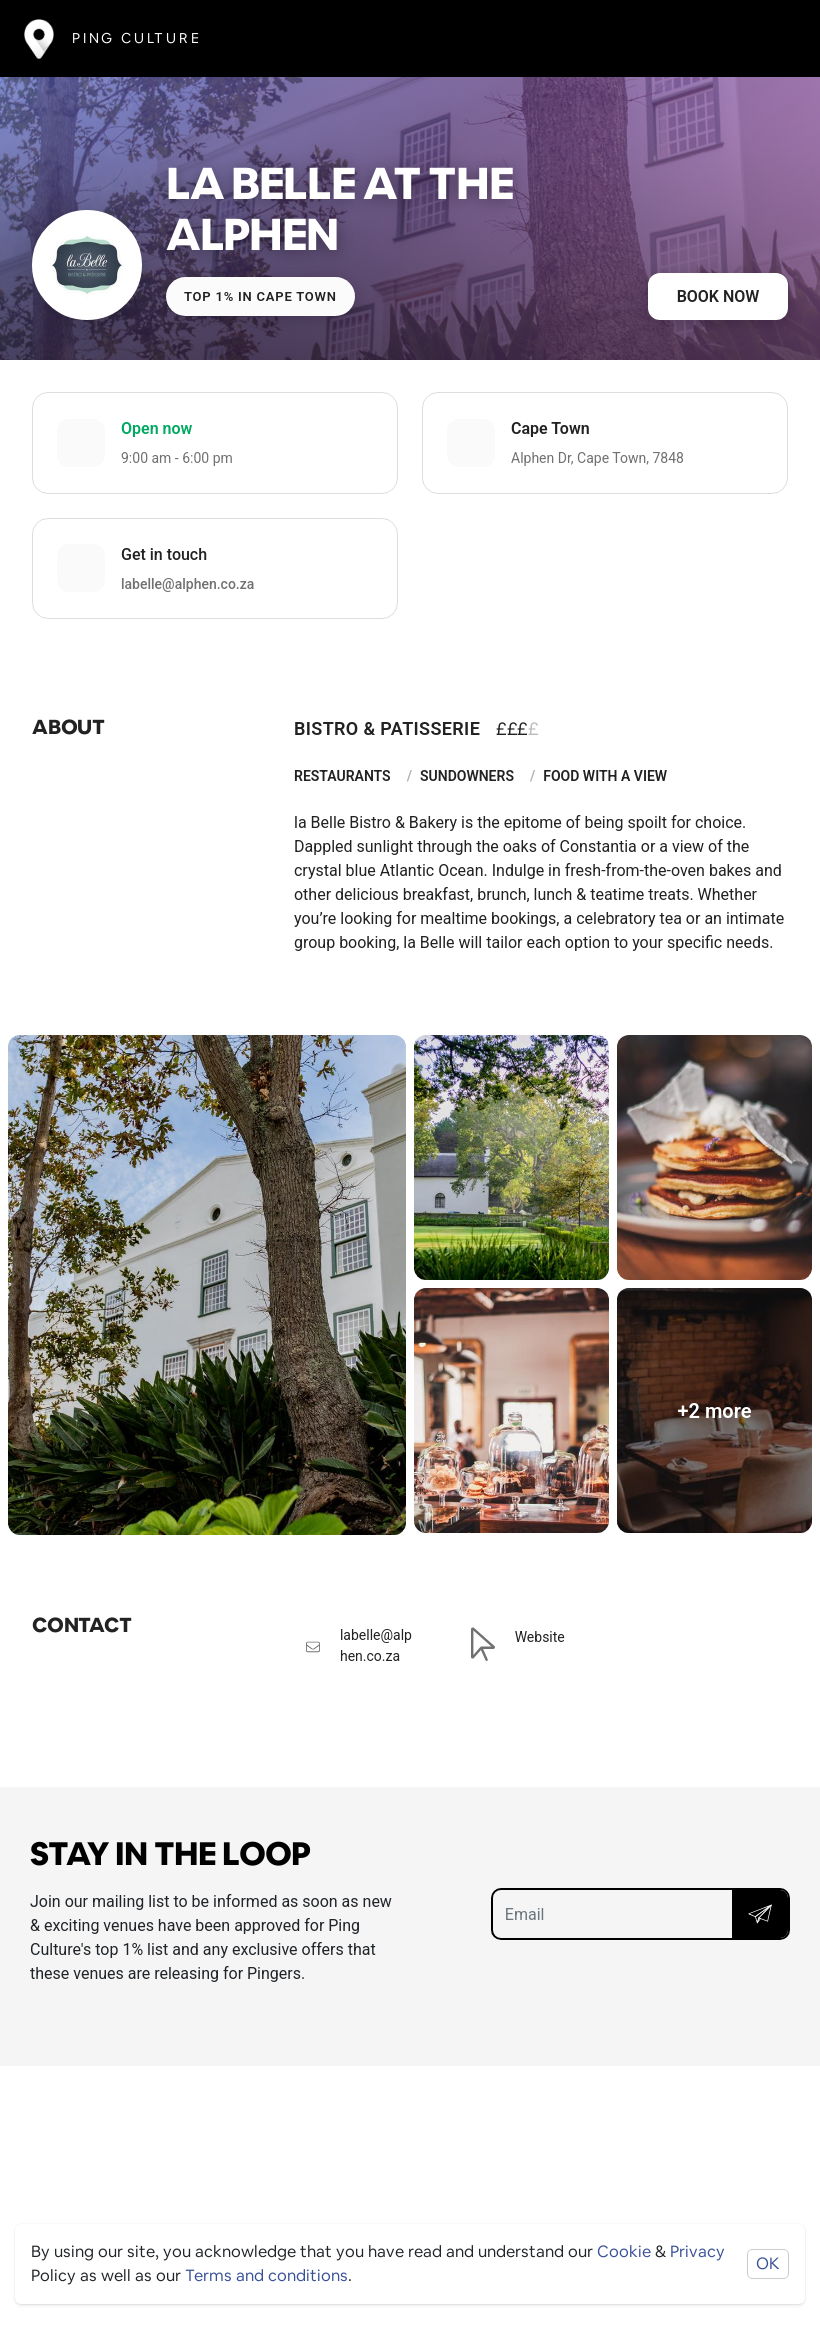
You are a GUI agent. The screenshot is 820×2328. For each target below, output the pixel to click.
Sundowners (467, 776)
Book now (718, 296)
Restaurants (342, 776)
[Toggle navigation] (766, 38)
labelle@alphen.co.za (187, 584)
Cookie (624, 2251)
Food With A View (605, 776)
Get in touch (164, 554)
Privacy (697, 2251)
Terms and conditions (266, 2275)
